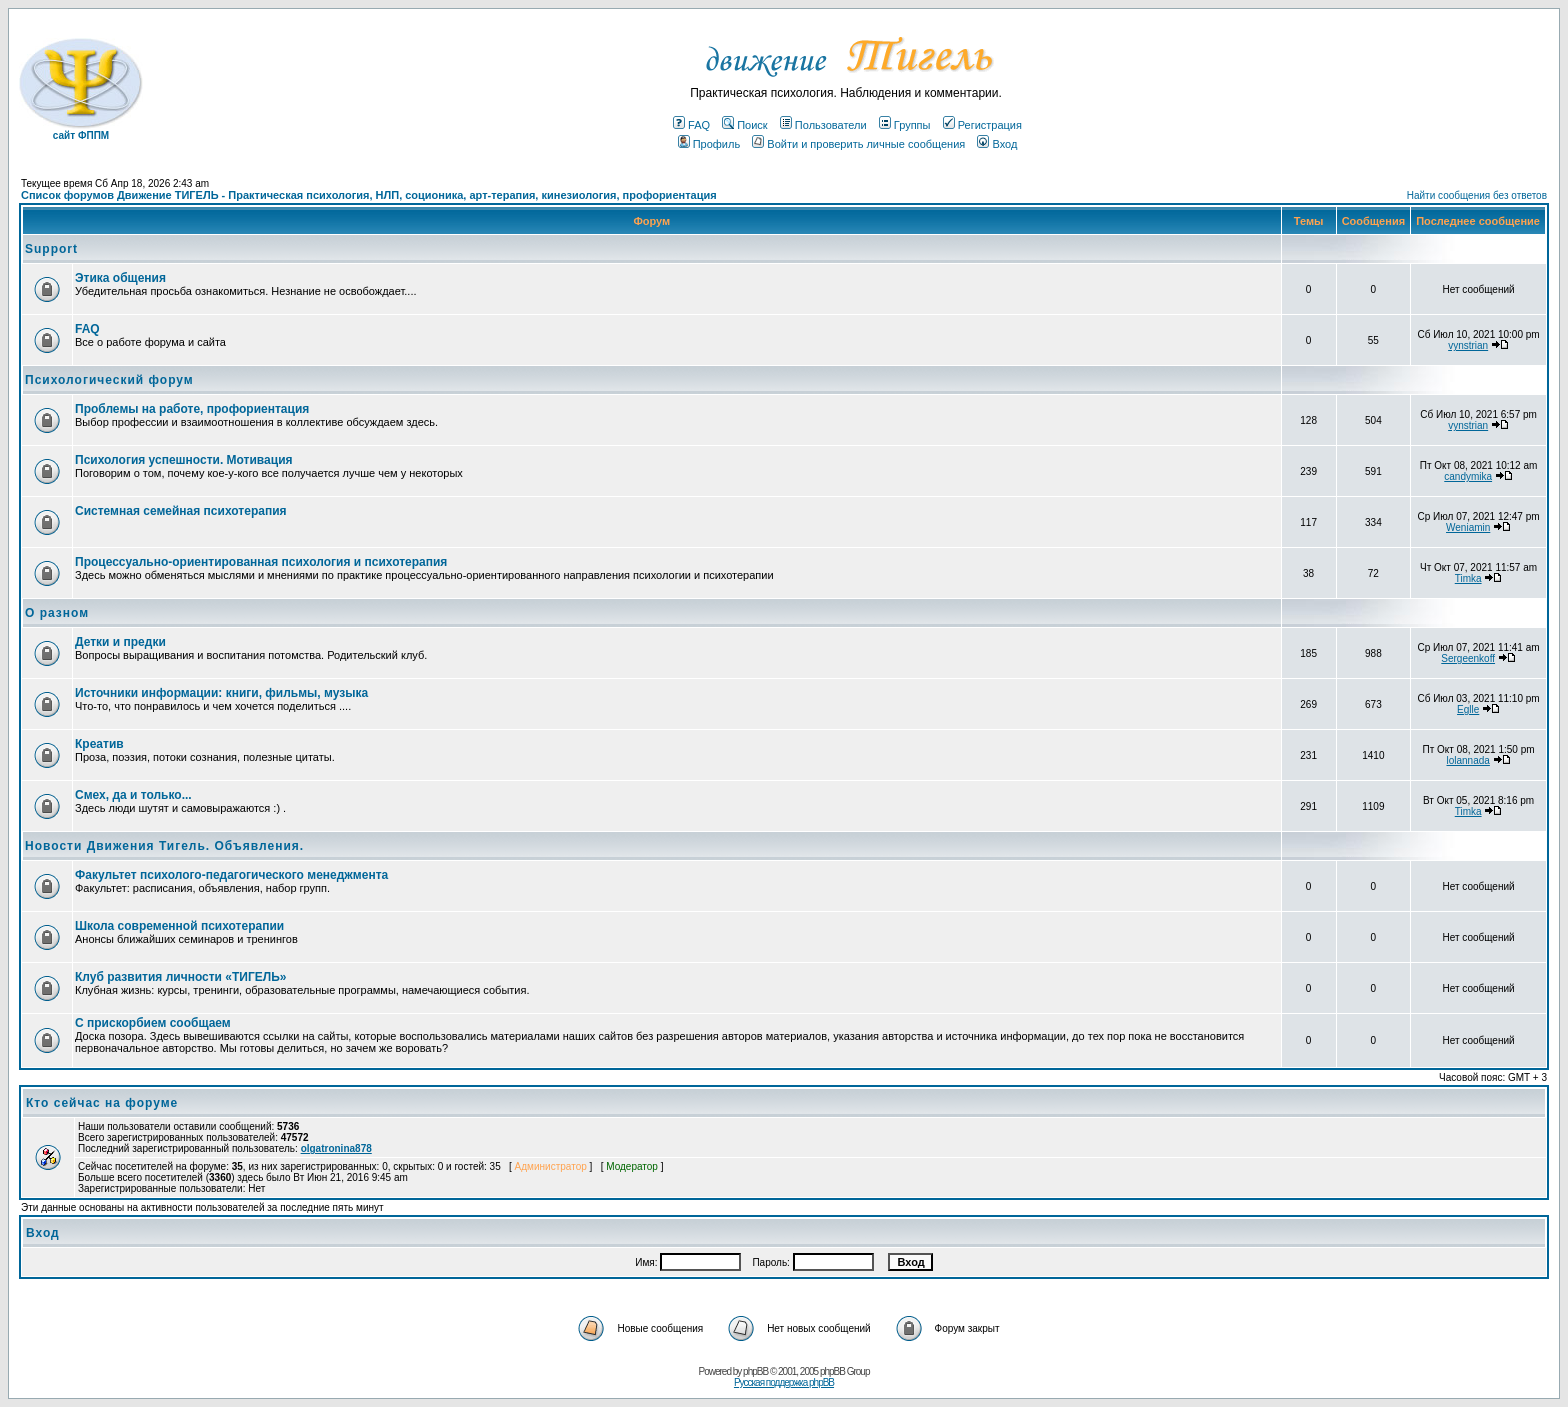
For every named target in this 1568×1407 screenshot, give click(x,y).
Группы (905, 125)
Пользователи (823, 125)
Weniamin (1468, 527)
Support (51, 249)
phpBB (755, 1371)
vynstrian (1468, 345)
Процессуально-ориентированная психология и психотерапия (261, 562)
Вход (997, 144)
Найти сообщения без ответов (1477, 195)
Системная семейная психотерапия (181, 511)
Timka (1468, 578)
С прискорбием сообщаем (153, 1023)
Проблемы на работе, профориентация (192, 409)
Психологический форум (109, 380)
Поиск (744, 125)
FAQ (691, 125)
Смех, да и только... (133, 795)
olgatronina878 (336, 1148)
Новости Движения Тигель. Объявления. (164, 846)
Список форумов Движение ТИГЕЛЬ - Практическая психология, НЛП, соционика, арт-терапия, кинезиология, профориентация (369, 195)
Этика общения (120, 278)
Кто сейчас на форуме (102, 1103)
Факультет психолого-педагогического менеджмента (231, 875)
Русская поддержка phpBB (784, 1382)
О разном (57, 613)
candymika (1468, 476)
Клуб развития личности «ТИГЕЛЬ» (180, 977)
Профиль (709, 144)
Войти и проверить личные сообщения (858, 144)
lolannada (1467, 760)
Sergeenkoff (1468, 658)
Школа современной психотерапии (179, 926)
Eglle (1468, 709)
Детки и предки (120, 642)
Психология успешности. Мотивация (184, 460)
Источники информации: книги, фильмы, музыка (221, 693)
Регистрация (982, 125)
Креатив (99, 744)
